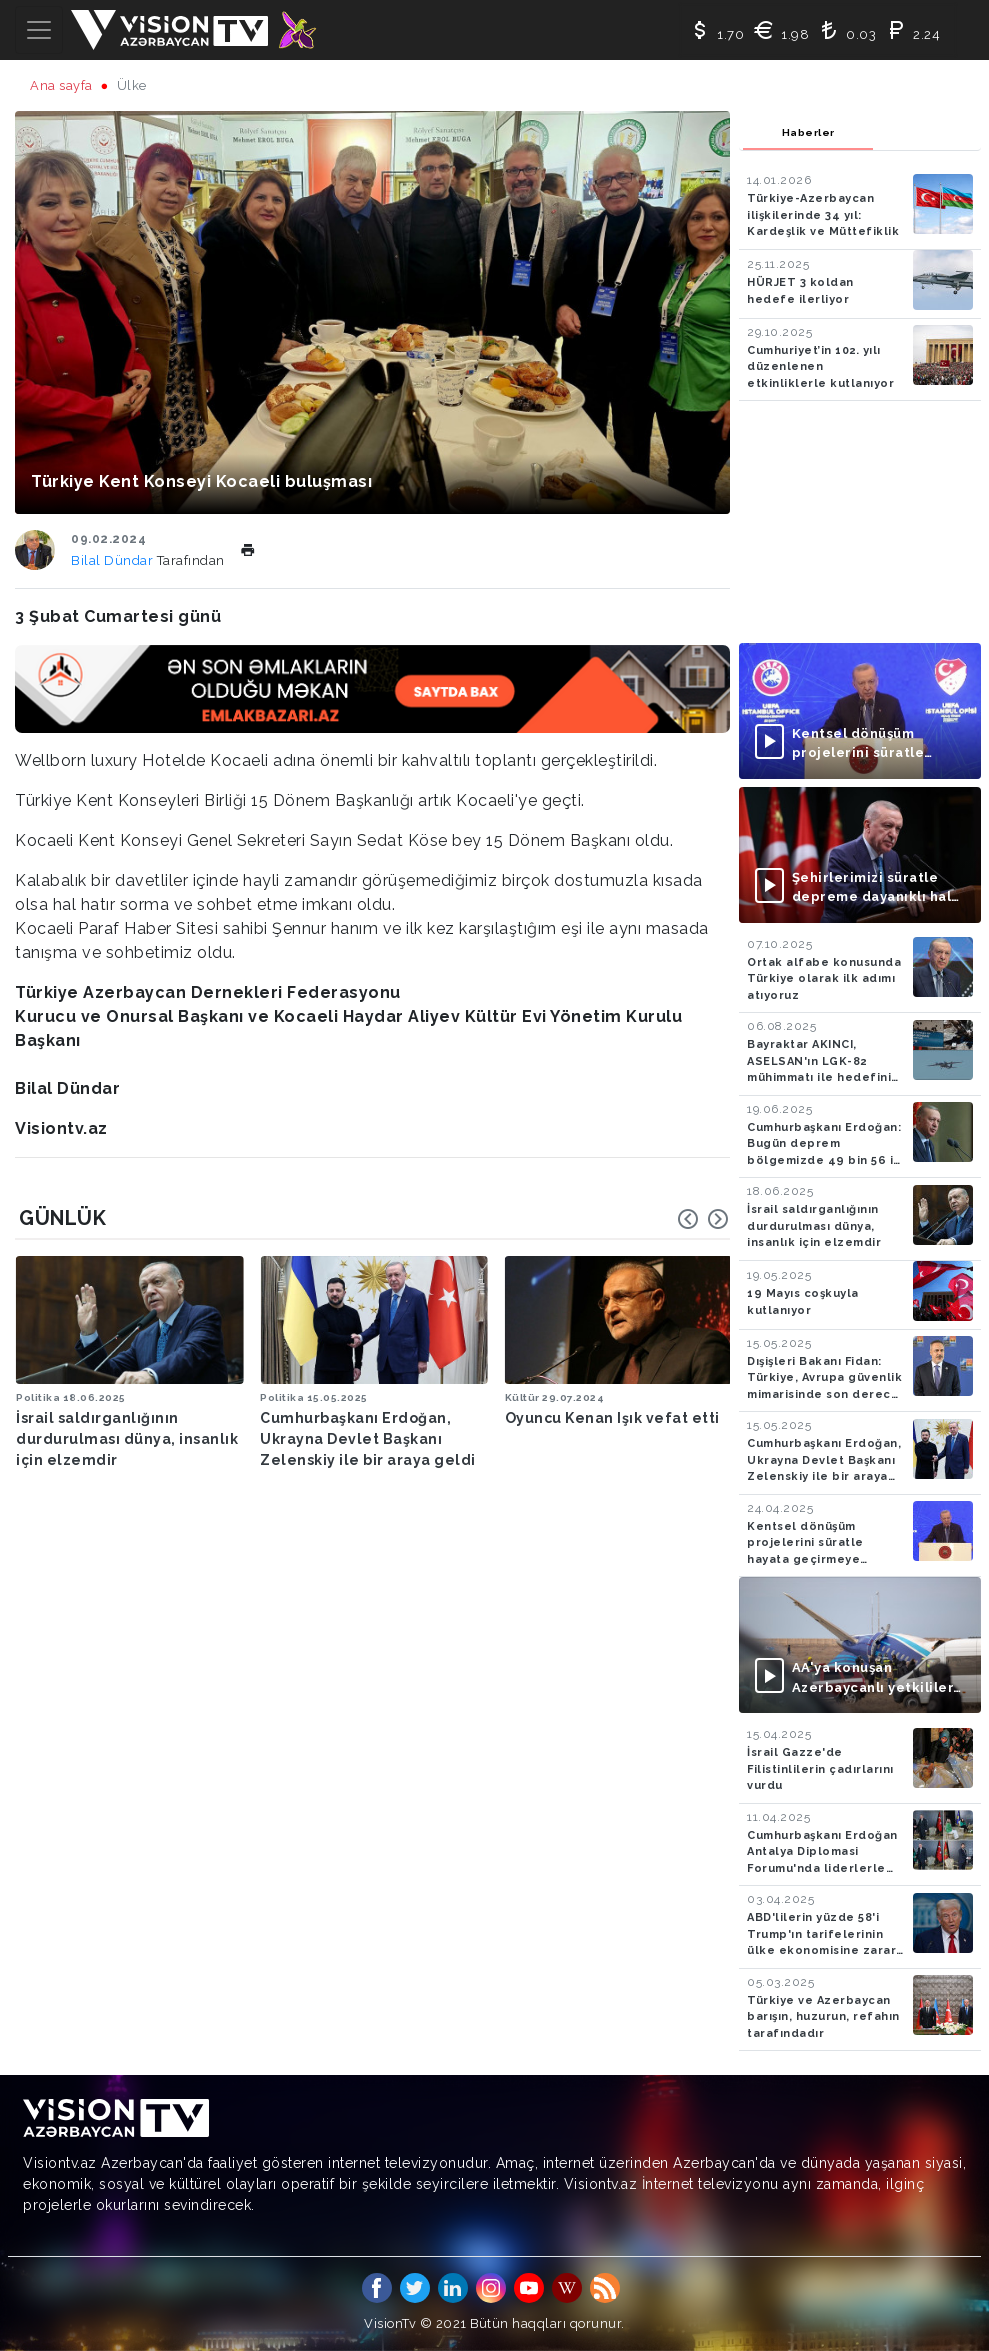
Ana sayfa (61, 85)
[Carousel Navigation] (703, 1219)
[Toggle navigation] (39, 30)
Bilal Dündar (114, 560)
